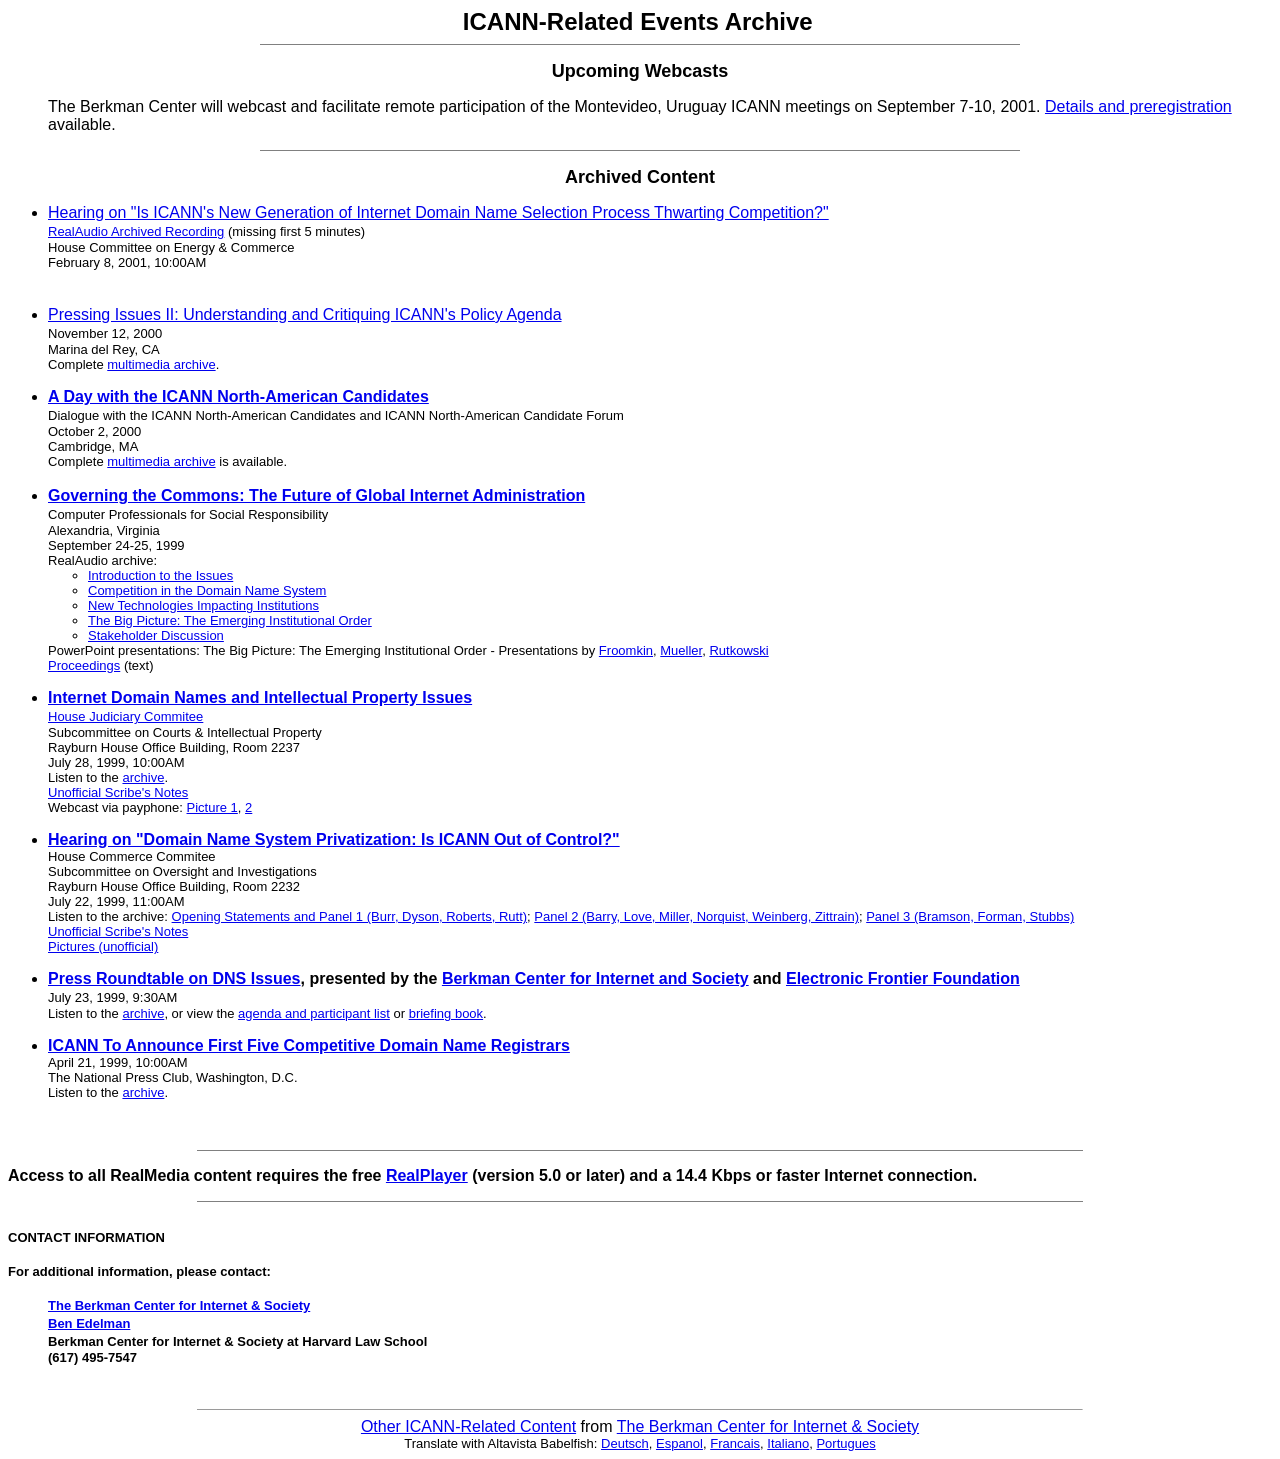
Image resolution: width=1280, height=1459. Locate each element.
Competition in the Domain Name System (207, 590)
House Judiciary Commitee (125, 716)
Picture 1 (212, 807)
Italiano (788, 1443)
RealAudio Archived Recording (136, 231)
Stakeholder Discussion (156, 635)
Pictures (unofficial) (103, 946)
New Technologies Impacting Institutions (203, 605)
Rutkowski (738, 650)
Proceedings (84, 665)
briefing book (446, 1013)
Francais (735, 1443)
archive (143, 777)
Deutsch (625, 1443)
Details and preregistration (1138, 106)
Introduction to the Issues (160, 575)
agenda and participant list (314, 1013)
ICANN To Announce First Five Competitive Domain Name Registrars (309, 1045)
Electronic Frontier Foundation (903, 978)
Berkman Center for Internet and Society (595, 978)
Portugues (845, 1443)
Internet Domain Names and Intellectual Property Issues (260, 697)
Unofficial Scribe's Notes (118, 792)
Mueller (681, 650)
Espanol (679, 1443)
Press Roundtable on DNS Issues (174, 978)
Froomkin (626, 650)
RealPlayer (427, 1175)
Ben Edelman (89, 1323)
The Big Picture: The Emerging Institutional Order (230, 620)
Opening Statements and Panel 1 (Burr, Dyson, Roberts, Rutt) (350, 916)
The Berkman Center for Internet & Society (179, 1305)
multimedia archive (161, 364)
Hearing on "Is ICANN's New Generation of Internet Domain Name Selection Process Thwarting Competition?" (438, 212)
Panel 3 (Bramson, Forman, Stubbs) (970, 916)
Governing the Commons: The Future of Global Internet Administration (316, 495)
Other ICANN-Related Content (468, 1426)
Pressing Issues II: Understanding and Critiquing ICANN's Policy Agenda (305, 314)
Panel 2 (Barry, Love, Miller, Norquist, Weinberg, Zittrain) (696, 916)
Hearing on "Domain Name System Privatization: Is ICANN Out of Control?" (334, 839)
